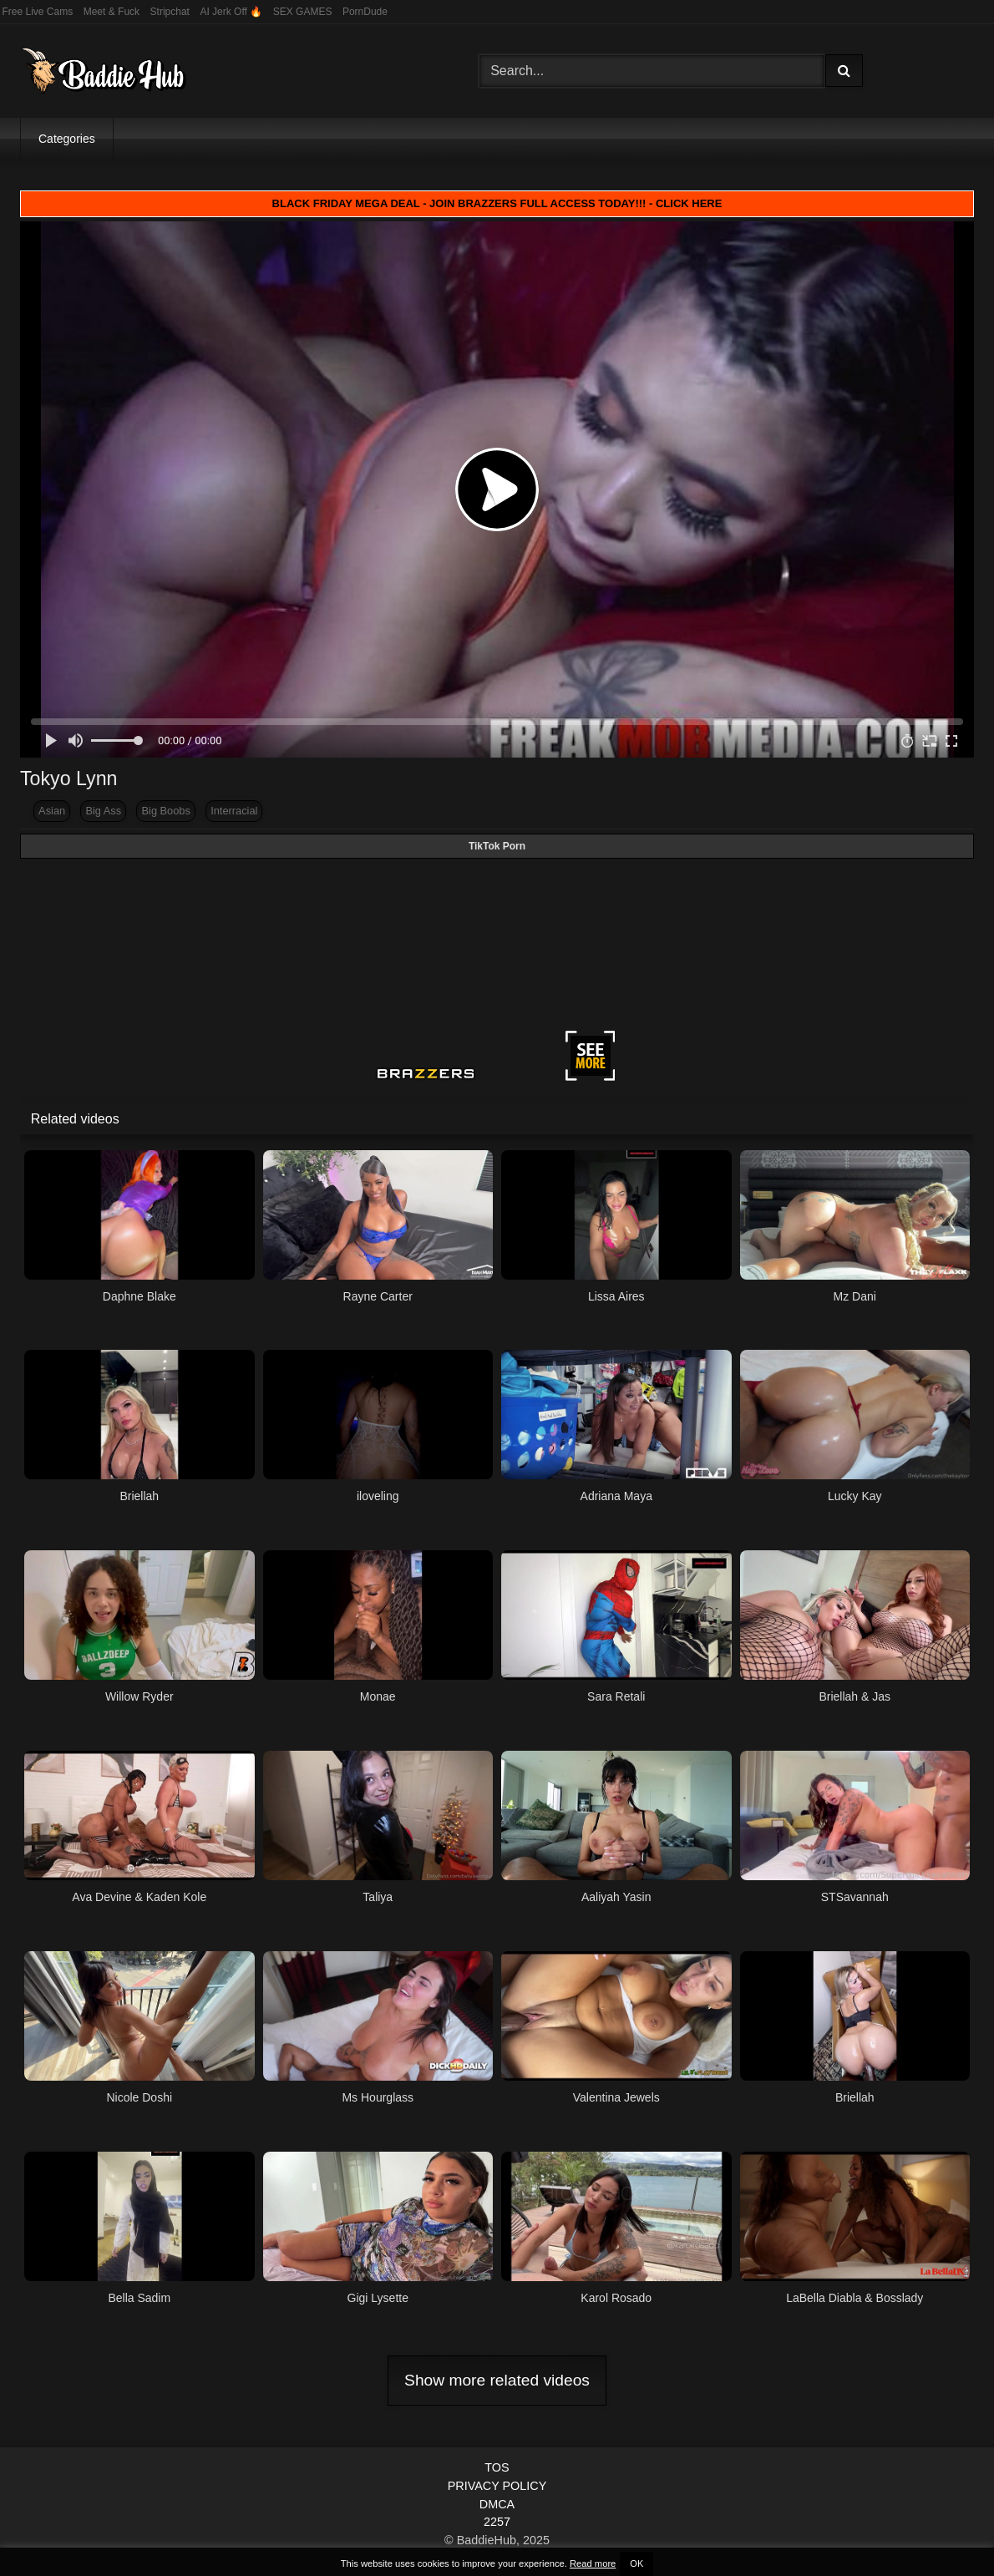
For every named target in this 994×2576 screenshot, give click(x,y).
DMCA (497, 2504)
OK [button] (636, 2563)
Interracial (233, 810)
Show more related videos (497, 2380)
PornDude (365, 12)
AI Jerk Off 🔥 (231, 12)
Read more (593, 2563)
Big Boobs (166, 810)
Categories (66, 138)
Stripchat (170, 12)
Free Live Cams (38, 12)
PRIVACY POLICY (497, 2485)
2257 (497, 2521)
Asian (51, 810)
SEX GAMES (302, 12)
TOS (496, 2467)
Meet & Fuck (111, 12)
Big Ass (103, 810)
